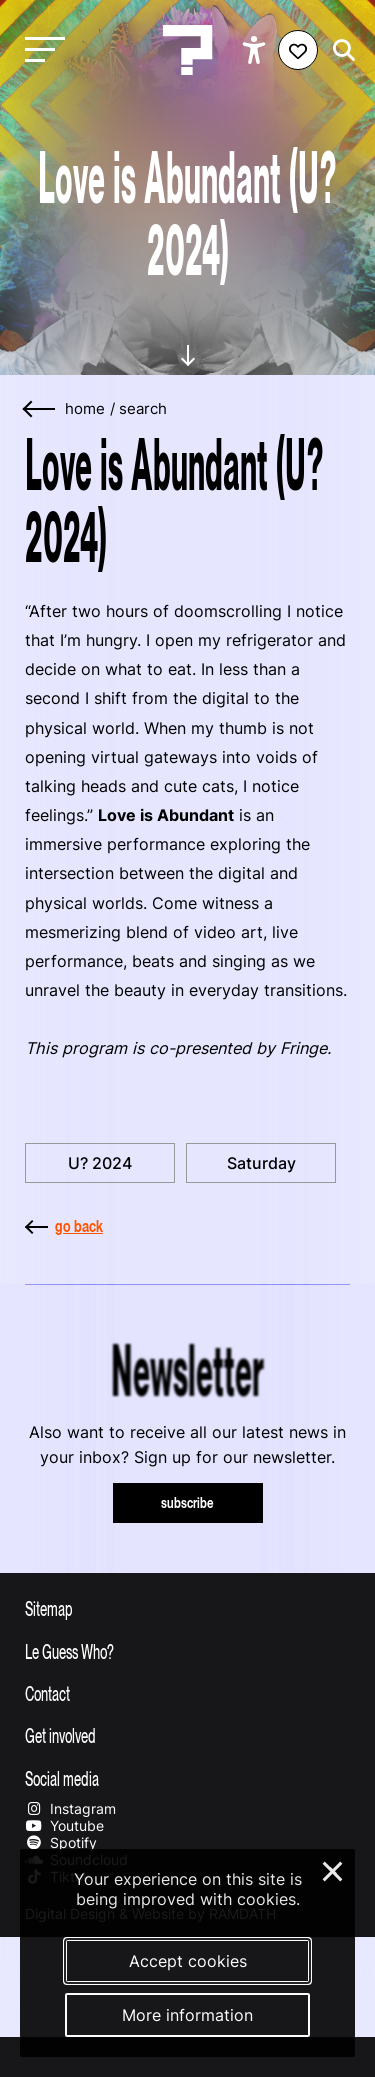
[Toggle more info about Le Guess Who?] (187, 1651)
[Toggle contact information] (187, 1693)
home (85, 409)
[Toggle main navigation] (40, 50)
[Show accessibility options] (256, 50)
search (143, 409)
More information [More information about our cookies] (187, 2015)
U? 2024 (100, 1163)
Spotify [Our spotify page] (61, 1842)
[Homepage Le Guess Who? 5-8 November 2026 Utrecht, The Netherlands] (188, 50)
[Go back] (40, 409)
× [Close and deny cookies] (333, 1869)
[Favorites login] (298, 50)
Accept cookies (188, 1961)
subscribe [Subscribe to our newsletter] (187, 1502)
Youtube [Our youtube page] (64, 1825)
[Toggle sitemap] (187, 1608)
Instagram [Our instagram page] (70, 1808)
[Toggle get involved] (187, 1735)
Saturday (261, 1163)
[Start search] (339, 50)
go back (64, 1226)
